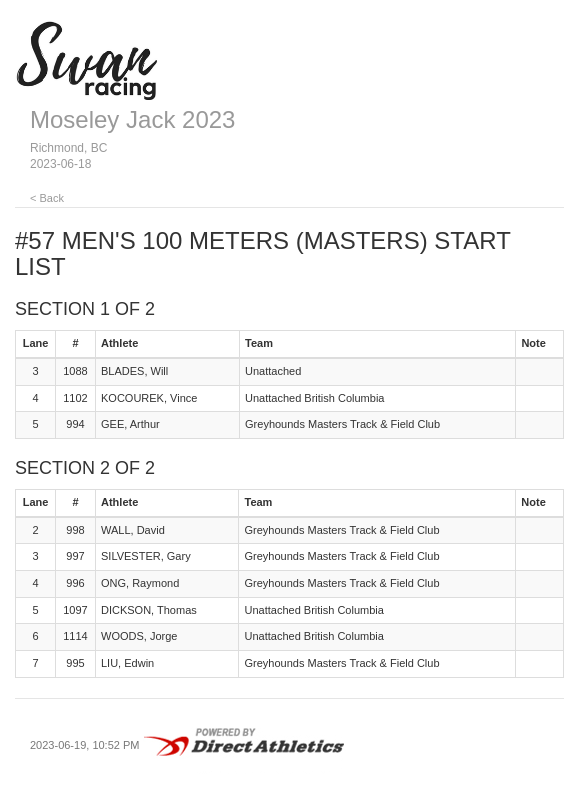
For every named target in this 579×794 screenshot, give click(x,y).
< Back (47, 198)
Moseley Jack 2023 (132, 119)
